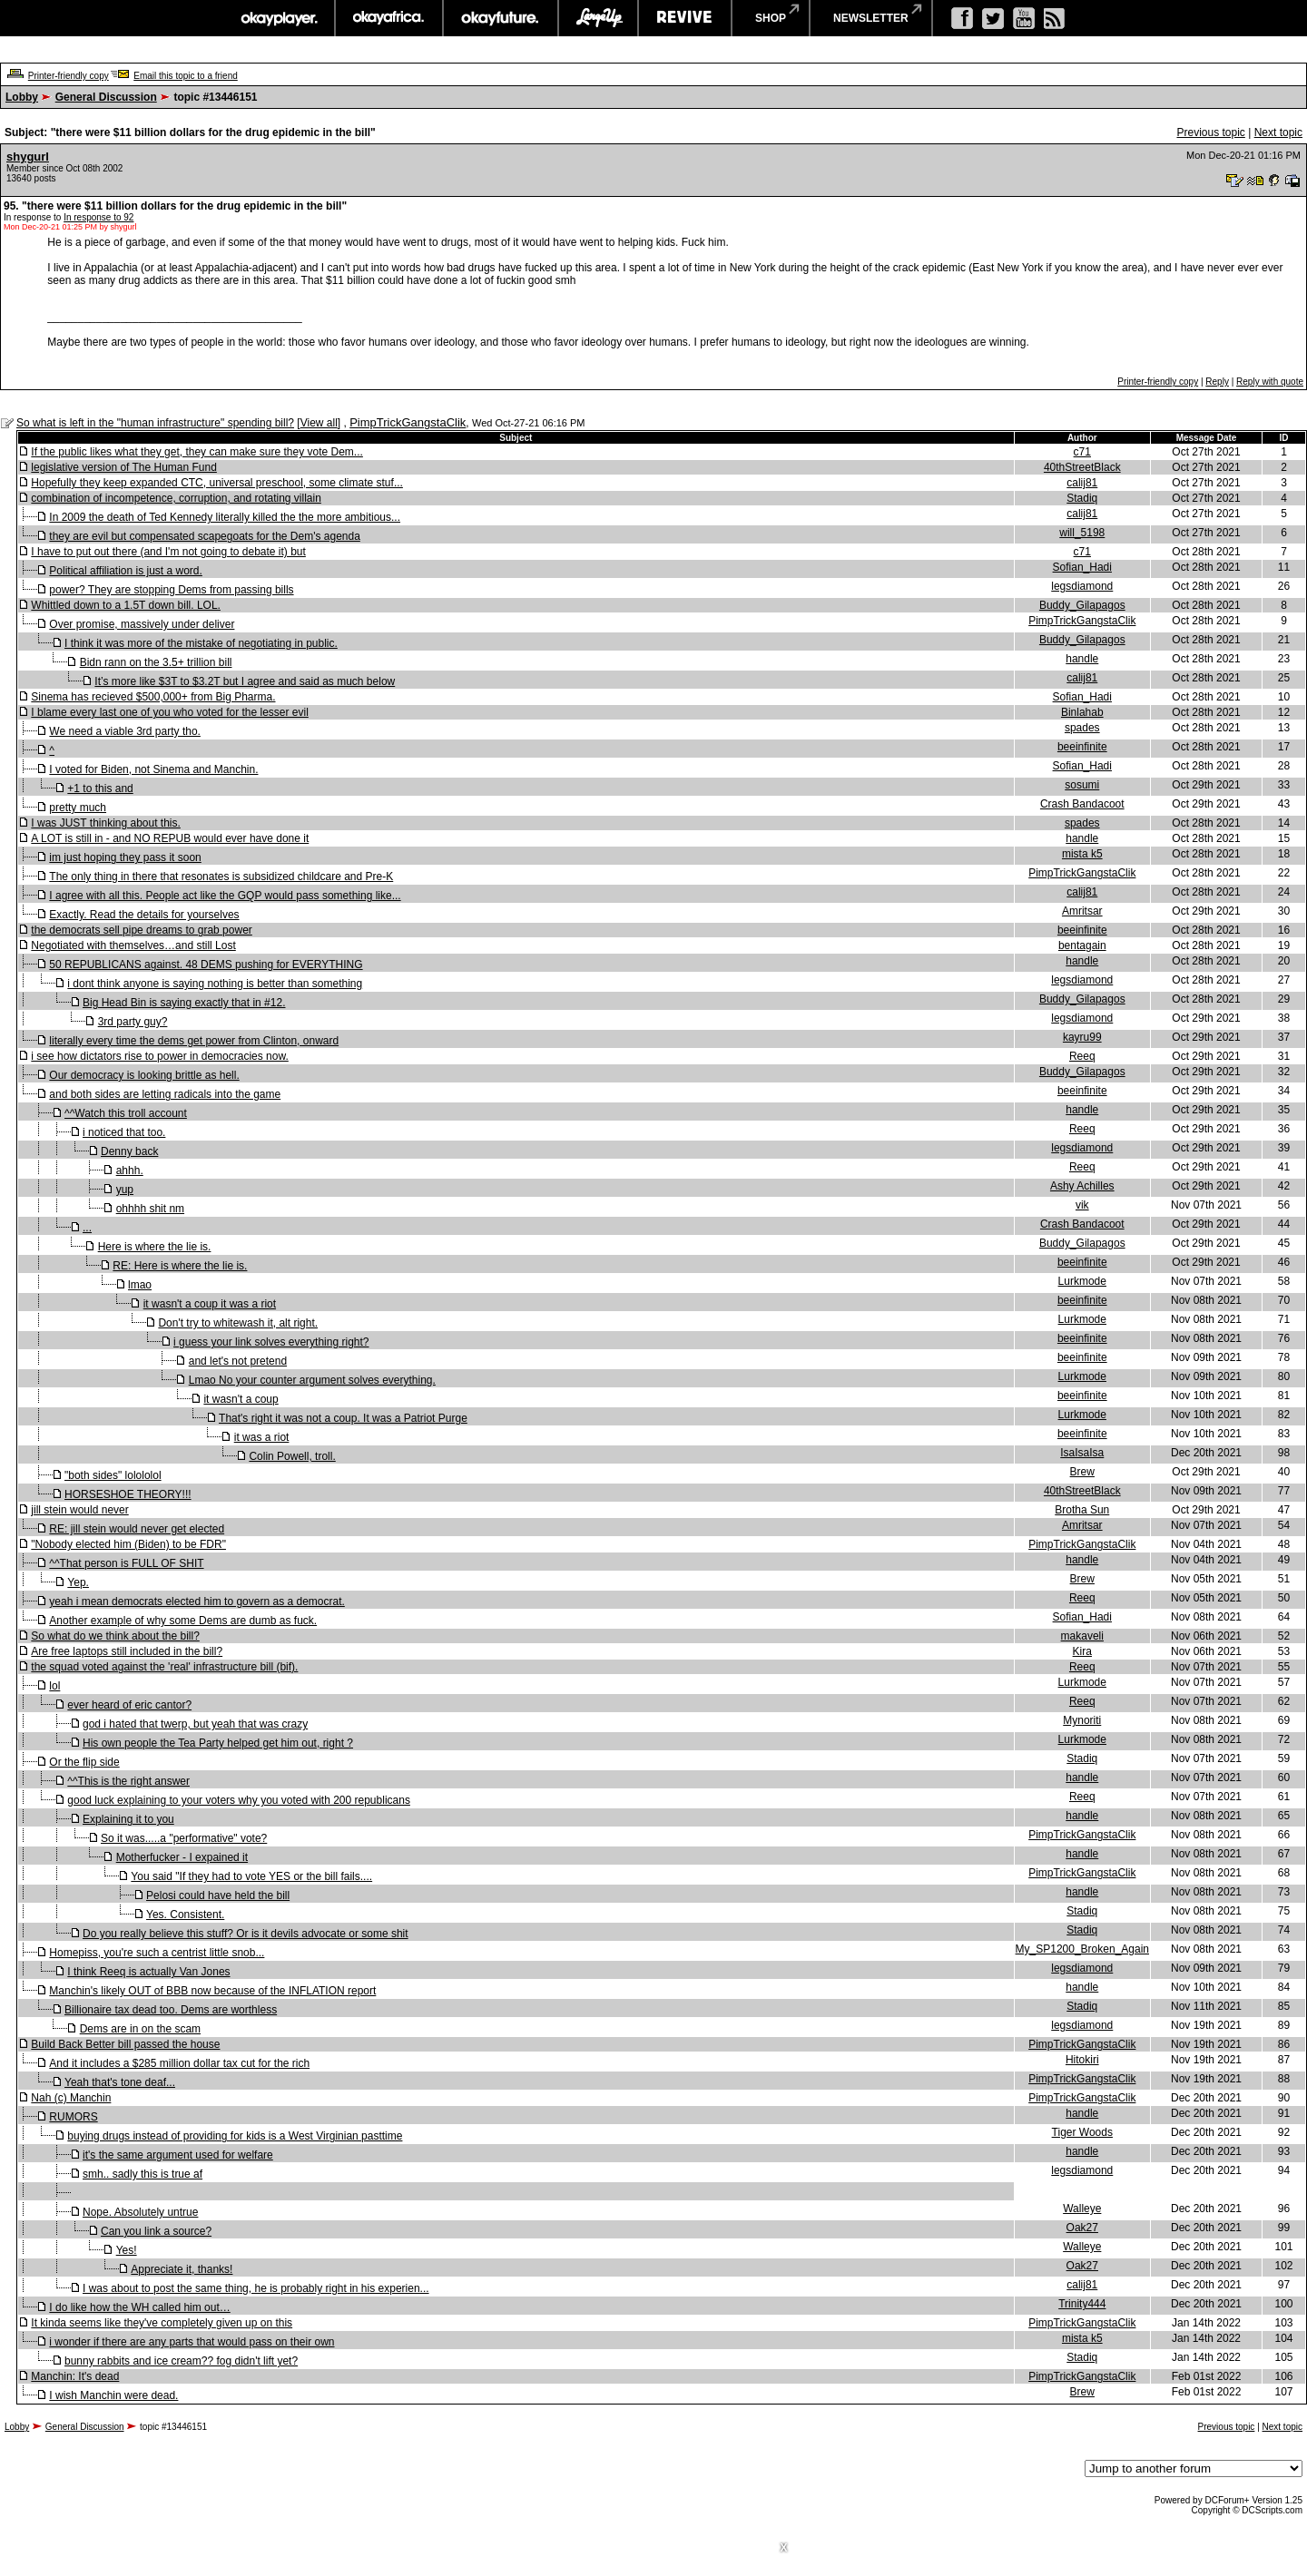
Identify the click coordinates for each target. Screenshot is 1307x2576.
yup (124, 1189)
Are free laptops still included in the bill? (126, 1651)
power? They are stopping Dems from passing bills (171, 589)
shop (770, 18)
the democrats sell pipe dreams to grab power (141, 930)
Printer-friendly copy (68, 76)
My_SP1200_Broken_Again (1082, 1949)
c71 (1082, 452)
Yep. (78, 1582)
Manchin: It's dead (75, 2376)
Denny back (129, 1151)
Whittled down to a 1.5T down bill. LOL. (126, 605)
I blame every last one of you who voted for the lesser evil (170, 712)
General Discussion (106, 97)
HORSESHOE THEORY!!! (128, 1494)
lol (54, 1686)
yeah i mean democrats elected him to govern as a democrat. (197, 1601)
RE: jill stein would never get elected (136, 1529)
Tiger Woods (1082, 2132)
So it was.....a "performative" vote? (184, 1838)
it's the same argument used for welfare (178, 2155)
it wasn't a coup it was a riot (209, 1304)
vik (1082, 1205)
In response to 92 (98, 217)
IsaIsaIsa (1082, 1452)
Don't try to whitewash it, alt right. (238, 1323)
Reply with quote (1269, 382)
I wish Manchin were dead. (113, 2395)
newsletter (871, 18)
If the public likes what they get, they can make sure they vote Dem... (197, 452)
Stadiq (1081, 498)
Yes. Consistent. (185, 1914)
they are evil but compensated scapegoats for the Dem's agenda (204, 536)
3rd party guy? (133, 1021)
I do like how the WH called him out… (139, 2307)
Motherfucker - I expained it (182, 1857)
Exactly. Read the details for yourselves (144, 914)
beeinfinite (1082, 746)
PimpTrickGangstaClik (407, 422)
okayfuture (500, 18)
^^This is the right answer (128, 1781)
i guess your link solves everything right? (271, 1342)
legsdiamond (1082, 586)
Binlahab (1082, 712)
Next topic (1278, 132)
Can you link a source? (156, 2231)
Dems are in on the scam (140, 2029)
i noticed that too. (124, 1132)
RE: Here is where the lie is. (180, 1265)
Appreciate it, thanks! (181, 2269)
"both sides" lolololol (113, 1475)
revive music (685, 18)
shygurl (27, 156)
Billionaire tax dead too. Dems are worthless (170, 2009)
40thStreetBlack (1082, 467)
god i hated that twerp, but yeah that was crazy (195, 1724)
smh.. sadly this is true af (142, 2174)
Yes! (126, 2250)
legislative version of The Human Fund (124, 467)
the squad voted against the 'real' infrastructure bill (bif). (164, 1666)
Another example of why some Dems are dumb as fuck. (183, 1620)
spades (1082, 727)
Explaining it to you (128, 1819)
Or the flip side (84, 1762)
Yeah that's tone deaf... (119, 2082)
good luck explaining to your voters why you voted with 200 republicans (238, 1800)
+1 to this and (100, 788)
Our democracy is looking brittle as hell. (144, 1075)
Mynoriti (1082, 1720)
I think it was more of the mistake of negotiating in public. (201, 643)
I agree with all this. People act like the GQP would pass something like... (224, 895)
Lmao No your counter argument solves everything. (312, 1380)
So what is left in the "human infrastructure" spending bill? (155, 422)
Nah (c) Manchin (71, 2097)
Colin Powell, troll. (292, 1456)
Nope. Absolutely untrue (140, 2212)
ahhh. (129, 1170)
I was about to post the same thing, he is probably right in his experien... (256, 2288)
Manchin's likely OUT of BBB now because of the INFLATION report (212, 1990)
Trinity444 (1082, 2303)
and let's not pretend (238, 1361)
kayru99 (1082, 1037)
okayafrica (389, 18)
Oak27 (1082, 2227)
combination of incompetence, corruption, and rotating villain (176, 498)
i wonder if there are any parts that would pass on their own (191, 2342)
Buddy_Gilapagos (1082, 605)
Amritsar (1082, 911)
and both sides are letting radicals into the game (164, 1094)
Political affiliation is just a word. (125, 570)
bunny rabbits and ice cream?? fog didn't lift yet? (181, 2361)
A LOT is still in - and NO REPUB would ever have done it (170, 838)
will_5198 (1082, 532)
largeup (598, 18)
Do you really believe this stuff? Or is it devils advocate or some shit (245, 1933)
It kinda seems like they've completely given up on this (161, 2322)
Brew (1082, 1471)
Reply (1217, 382)
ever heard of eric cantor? (129, 1705)
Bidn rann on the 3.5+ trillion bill (156, 662)
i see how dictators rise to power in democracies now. (159, 1056)
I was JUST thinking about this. (106, 823)
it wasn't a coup (240, 1399)
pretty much (77, 807)
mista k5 (1082, 853)
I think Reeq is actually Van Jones (148, 1971)
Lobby (21, 97)
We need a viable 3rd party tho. (125, 731)
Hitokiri (1082, 2059)
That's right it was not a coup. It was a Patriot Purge (343, 1418)
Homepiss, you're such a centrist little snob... (156, 1952)
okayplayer (278, 18)
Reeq (1082, 1056)
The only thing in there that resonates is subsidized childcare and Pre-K (221, 876)
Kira (1082, 1651)
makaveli (1082, 1636)
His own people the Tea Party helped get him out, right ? (218, 1743)
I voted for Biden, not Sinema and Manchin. (153, 769)
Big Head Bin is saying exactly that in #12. (184, 1002)
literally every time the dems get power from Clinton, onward (194, 1040)
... (87, 1227)
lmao (140, 1284)
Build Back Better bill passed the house (125, 2044)
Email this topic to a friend (185, 76)
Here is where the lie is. (154, 1246)
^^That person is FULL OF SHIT (126, 1563)
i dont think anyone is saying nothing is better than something (214, 983)
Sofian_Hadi (1082, 567)
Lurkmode (1082, 1281)
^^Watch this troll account (125, 1113)
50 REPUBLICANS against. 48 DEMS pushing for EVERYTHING (205, 964)
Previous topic (1210, 132)
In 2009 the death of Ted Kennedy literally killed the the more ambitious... (224, 517)
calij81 (1081, 482)
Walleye (1082, 2208)
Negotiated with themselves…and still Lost (133, 945)
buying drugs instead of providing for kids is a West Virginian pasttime (234, 2136)
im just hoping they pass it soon (125, 857)
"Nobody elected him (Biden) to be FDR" (128, 1544)
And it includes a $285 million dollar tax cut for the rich (179, 2063)
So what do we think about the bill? (115, 1636)
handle (1082, 658)
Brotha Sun (1082, 1509)
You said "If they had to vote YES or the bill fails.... (251, 1876)
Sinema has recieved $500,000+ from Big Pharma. (153, 697)
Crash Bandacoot (1082, 804)
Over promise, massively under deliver (141, 624)
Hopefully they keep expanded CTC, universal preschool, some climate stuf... (217, 482)
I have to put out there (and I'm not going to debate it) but (168, 551)
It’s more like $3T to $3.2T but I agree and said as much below (244, 681)
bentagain (1082, 945)
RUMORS (73, 2117)
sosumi (1082, 785)
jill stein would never (79, 1509)
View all (319, 422)
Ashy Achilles (1082, 1186)
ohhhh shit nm (150, 1208)
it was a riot (262, 1437)
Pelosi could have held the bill (218, 1895)
